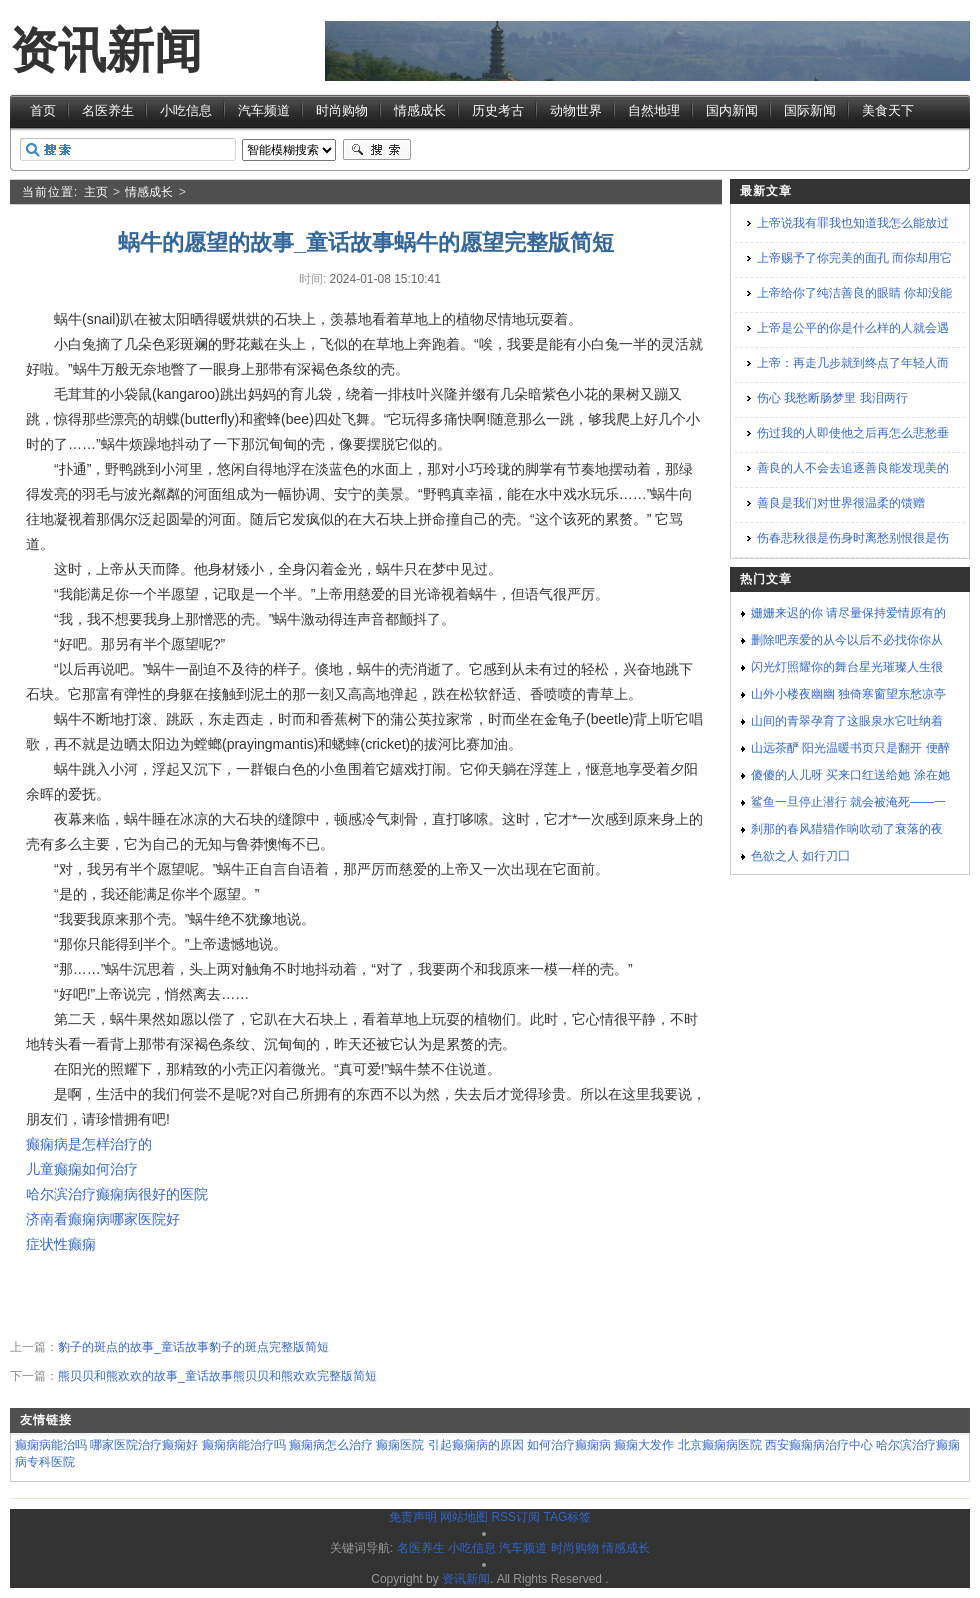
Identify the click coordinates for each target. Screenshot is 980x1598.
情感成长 (420, 110)
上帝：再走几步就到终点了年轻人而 (853, 363)
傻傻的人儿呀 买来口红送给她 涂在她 (850, 775)
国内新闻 (732, 110)
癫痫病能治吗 (51, 1445)
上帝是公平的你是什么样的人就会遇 (853, 328)
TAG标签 (567, 1517)
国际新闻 (810, 110)
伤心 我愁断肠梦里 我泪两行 (832, 398)
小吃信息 (186, 110)
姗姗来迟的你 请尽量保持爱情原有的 (848, 613)
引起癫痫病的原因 (476, 1445)
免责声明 (413, 1517)
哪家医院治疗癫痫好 (144, 1445)
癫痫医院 (400, 1445)
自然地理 (654, 110)
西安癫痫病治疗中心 (819, 1445)
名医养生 (108, 110)
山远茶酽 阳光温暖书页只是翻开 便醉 (850, 748)
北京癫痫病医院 (720, 1445)
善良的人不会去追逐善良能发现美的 (853, 468)
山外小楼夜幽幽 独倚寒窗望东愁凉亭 (848, 694)
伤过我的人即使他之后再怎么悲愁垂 (853, 433)
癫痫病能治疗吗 (244, 1445)
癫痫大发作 (644, 1445)
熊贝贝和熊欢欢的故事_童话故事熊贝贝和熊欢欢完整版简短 (217, 1376)
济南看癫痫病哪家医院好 (103, 1219)
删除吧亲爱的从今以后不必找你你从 (847, 640)
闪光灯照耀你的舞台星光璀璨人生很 (847, 667)
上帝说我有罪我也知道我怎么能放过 (853, 223)
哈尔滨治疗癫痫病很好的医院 (117, 1194)
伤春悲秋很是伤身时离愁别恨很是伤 (853, 538)
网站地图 (464, 1517)
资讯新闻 (106, 50)
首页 (43, 110)
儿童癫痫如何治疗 (82, 1169)
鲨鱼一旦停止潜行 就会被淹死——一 (848, 802)
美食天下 (888, 110)
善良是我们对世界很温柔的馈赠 (841, 503)
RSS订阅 (515, 1517)
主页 (96, 192)
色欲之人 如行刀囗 (800, 856)
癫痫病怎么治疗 (331, 1445)
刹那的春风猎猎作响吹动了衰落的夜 (847, 829)
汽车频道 (264, 110)
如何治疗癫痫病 (569, 1445)
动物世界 (576, 110)
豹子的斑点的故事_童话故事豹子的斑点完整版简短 (193, 1347)
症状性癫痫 (61, 1244)
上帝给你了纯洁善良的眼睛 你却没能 (854, 293)
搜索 (377, 150)
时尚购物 (342, 110)
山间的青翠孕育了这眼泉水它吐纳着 (847, 721)
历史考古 (498, 110)
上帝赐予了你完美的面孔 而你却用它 (854, 258)
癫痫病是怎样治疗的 (89, 1144)
